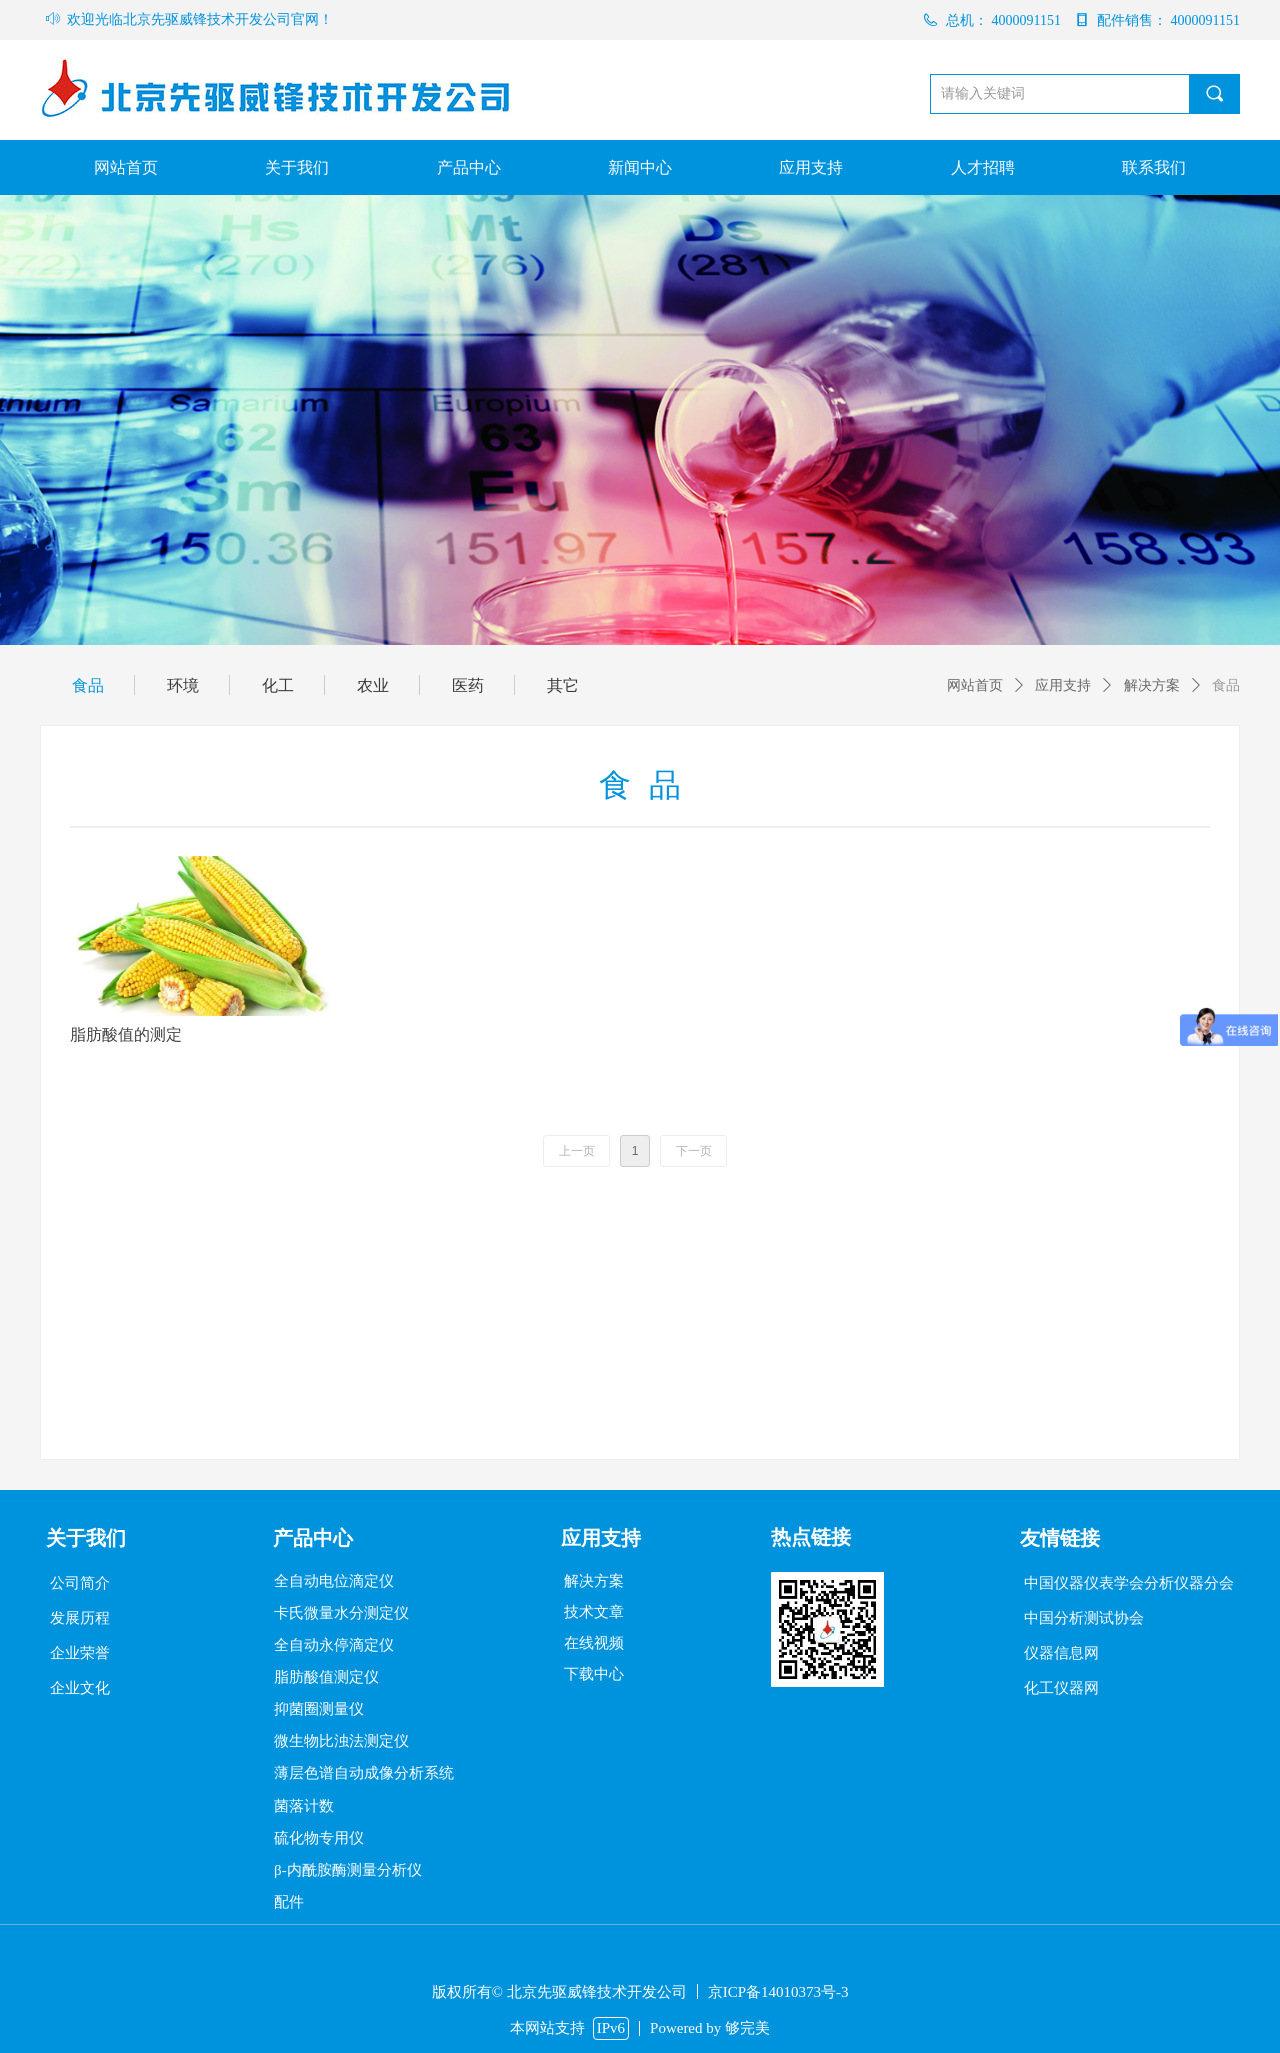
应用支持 (1063, 685)
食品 (1226, 685)
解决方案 (1152, 685)
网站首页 (975, 685)
